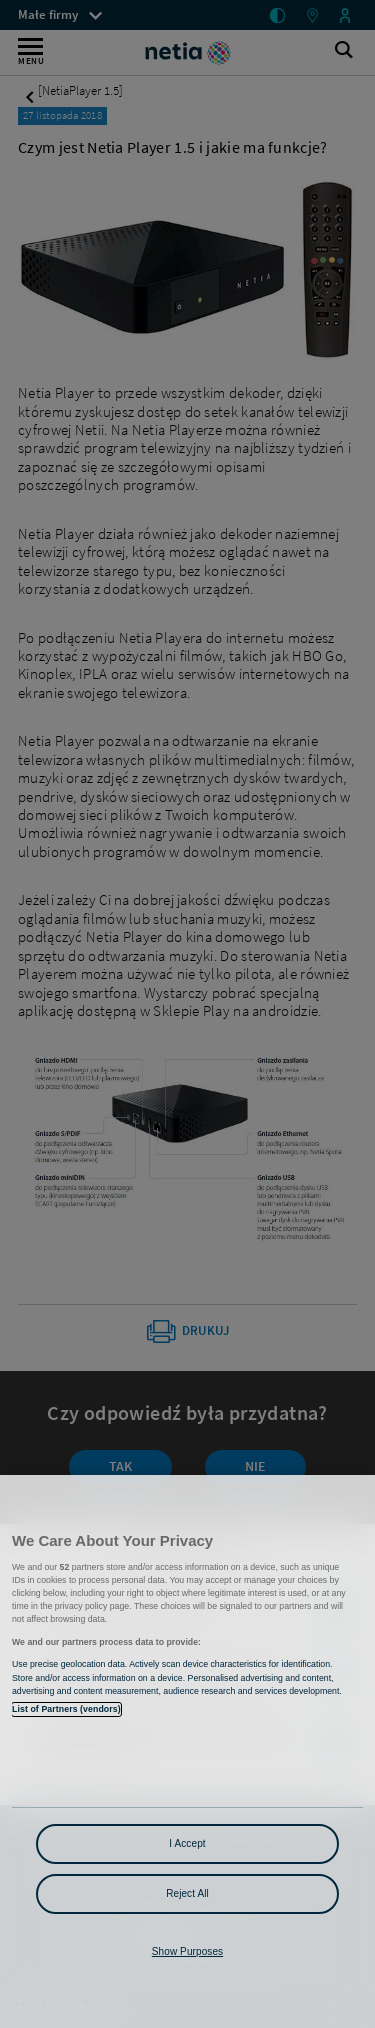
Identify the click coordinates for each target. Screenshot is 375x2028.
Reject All (187, 1893)
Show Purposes (187, 1951)
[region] (187, 1751)
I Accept (187, 1843)
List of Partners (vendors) (66, 1709)
